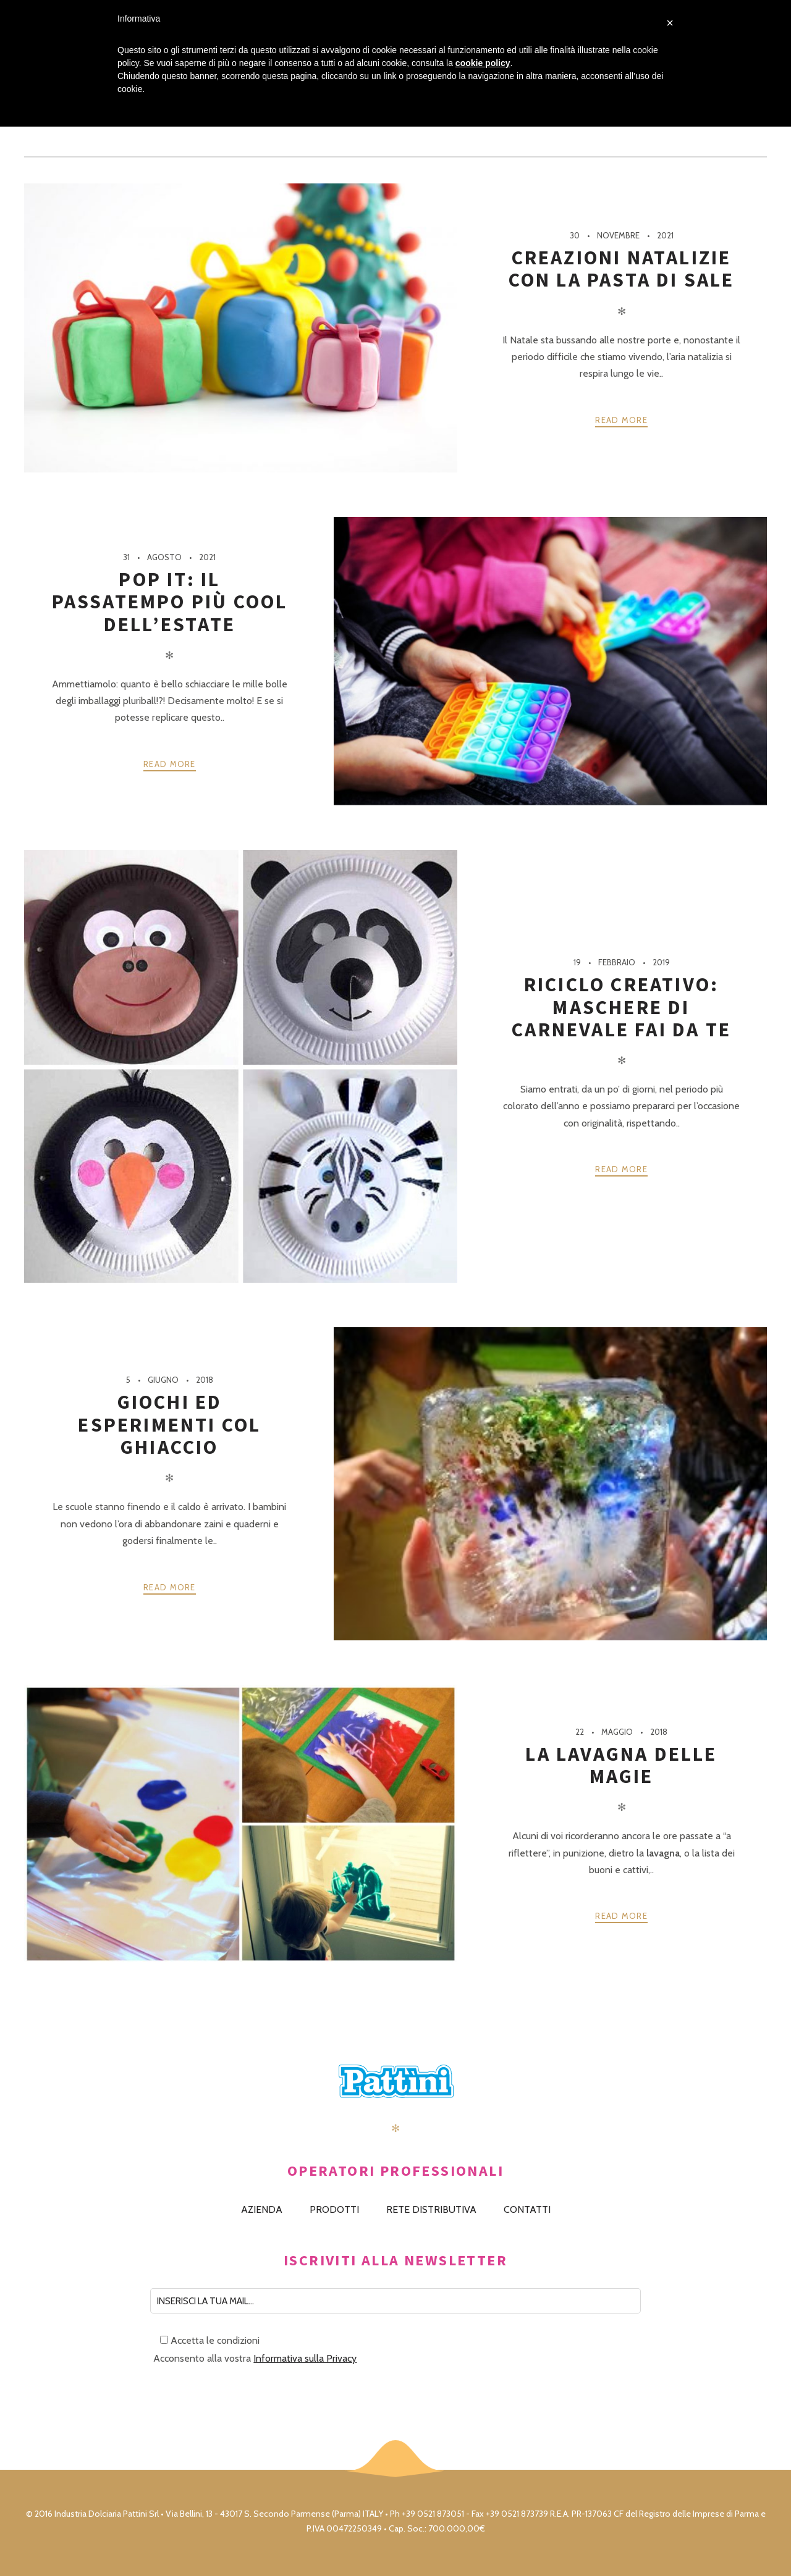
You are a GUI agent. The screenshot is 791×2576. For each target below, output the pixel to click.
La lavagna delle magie (621, 1765)
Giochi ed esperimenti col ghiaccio (169, 1424)
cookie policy (482, 63)
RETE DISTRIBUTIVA (431, 2209)
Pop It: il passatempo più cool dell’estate (170, 602)
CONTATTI (527, 2209)
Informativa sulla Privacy (305, 2358)
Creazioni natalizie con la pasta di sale (622, 268)
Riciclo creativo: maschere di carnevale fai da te (621, 1007)
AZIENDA (261, 2209)
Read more (621, 420)
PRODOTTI (334, 2209)
